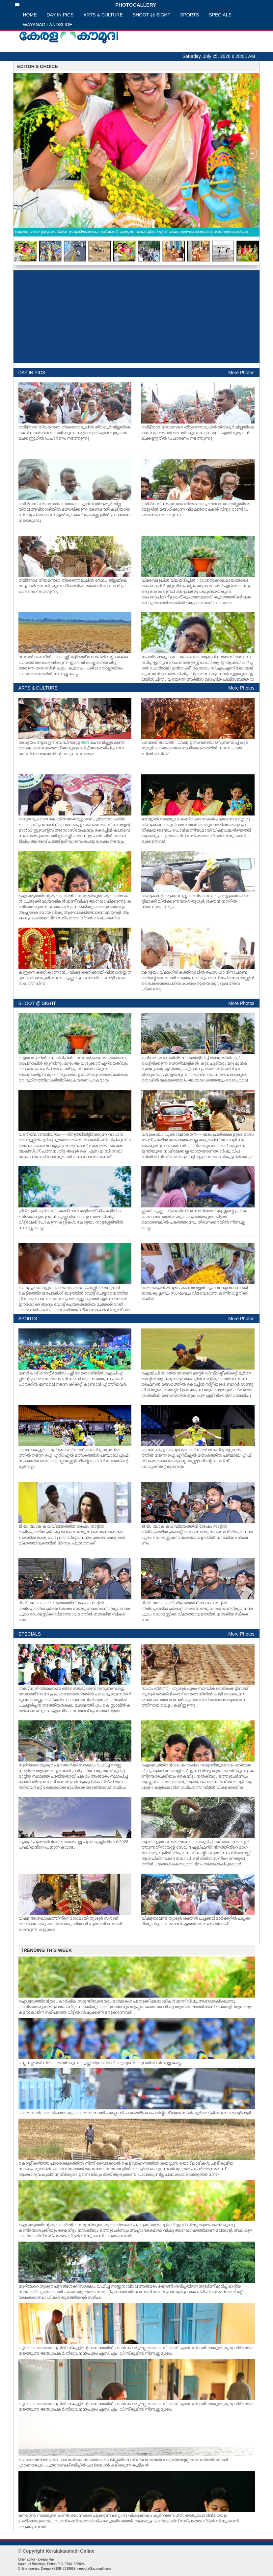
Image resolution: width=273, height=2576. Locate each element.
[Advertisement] (136, 317)
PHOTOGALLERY (85, 5)
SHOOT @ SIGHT (151, 14)
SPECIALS (220, 14)
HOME (30, 14)
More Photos (241, 372)
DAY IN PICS (60, 14)
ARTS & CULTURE (103, 14)
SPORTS (189, 14)
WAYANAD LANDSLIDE (47, 24)
